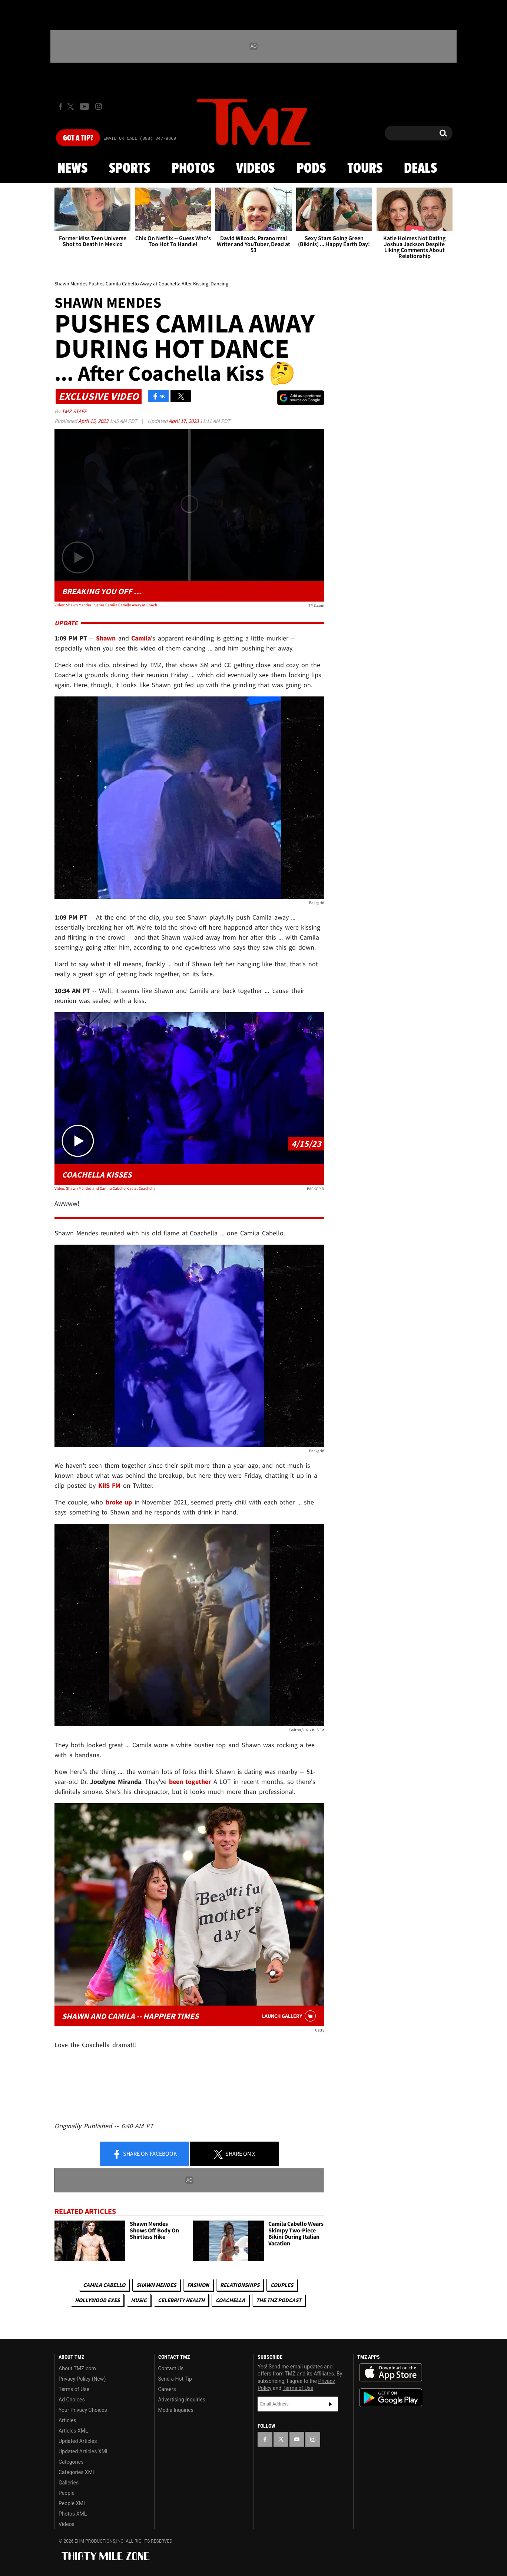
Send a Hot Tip (175, 2379)
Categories (71, 2462)
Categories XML (77, 2472)
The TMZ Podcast (278, 2300)
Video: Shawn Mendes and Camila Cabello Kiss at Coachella (105, 1188)
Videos (255, 169)
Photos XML (73, 2514)
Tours (364, 169)
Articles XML (73, 2431)
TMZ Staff (74, 411)
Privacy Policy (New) (82, 2379)
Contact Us (171, 2368)
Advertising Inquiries (181, 2400)
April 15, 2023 (93, 420)
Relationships (239, 2284)
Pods (311, 169)
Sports (129, 169)
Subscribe (330, 2404)
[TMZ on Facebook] (60, 106)
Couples (282, 2284)
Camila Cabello (104, 2284)
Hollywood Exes (97, 2300)
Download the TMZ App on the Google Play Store (390, 2397)
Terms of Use (74, 2389)
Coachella (230, 2300)
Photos (193, 169)
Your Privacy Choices (83, 2410)
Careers (167, 2389)
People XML (72, 2503)
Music (139, 2300)
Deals (420, 169)
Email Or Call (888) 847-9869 (139, 138)
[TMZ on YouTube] (296, 2439)
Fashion (198, 2284)
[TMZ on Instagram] (98, 106)
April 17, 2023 (184, 420)
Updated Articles (78, 2441)
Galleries (69, 2483)
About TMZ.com (77, 2368)
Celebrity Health (181, 2300)
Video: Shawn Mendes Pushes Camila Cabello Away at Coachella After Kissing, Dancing (108, 604)
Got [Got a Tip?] (78, 138)
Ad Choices (72, 2400)
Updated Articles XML (84, 2451)
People (66, 2493)
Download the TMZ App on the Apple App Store (390, 2372)
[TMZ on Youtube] (84, 106)
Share (144, 2154)
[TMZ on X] (72, 106)
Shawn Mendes (156, 2284)
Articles (67, 2420)
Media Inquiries (175, 2410)
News (72, 169)
